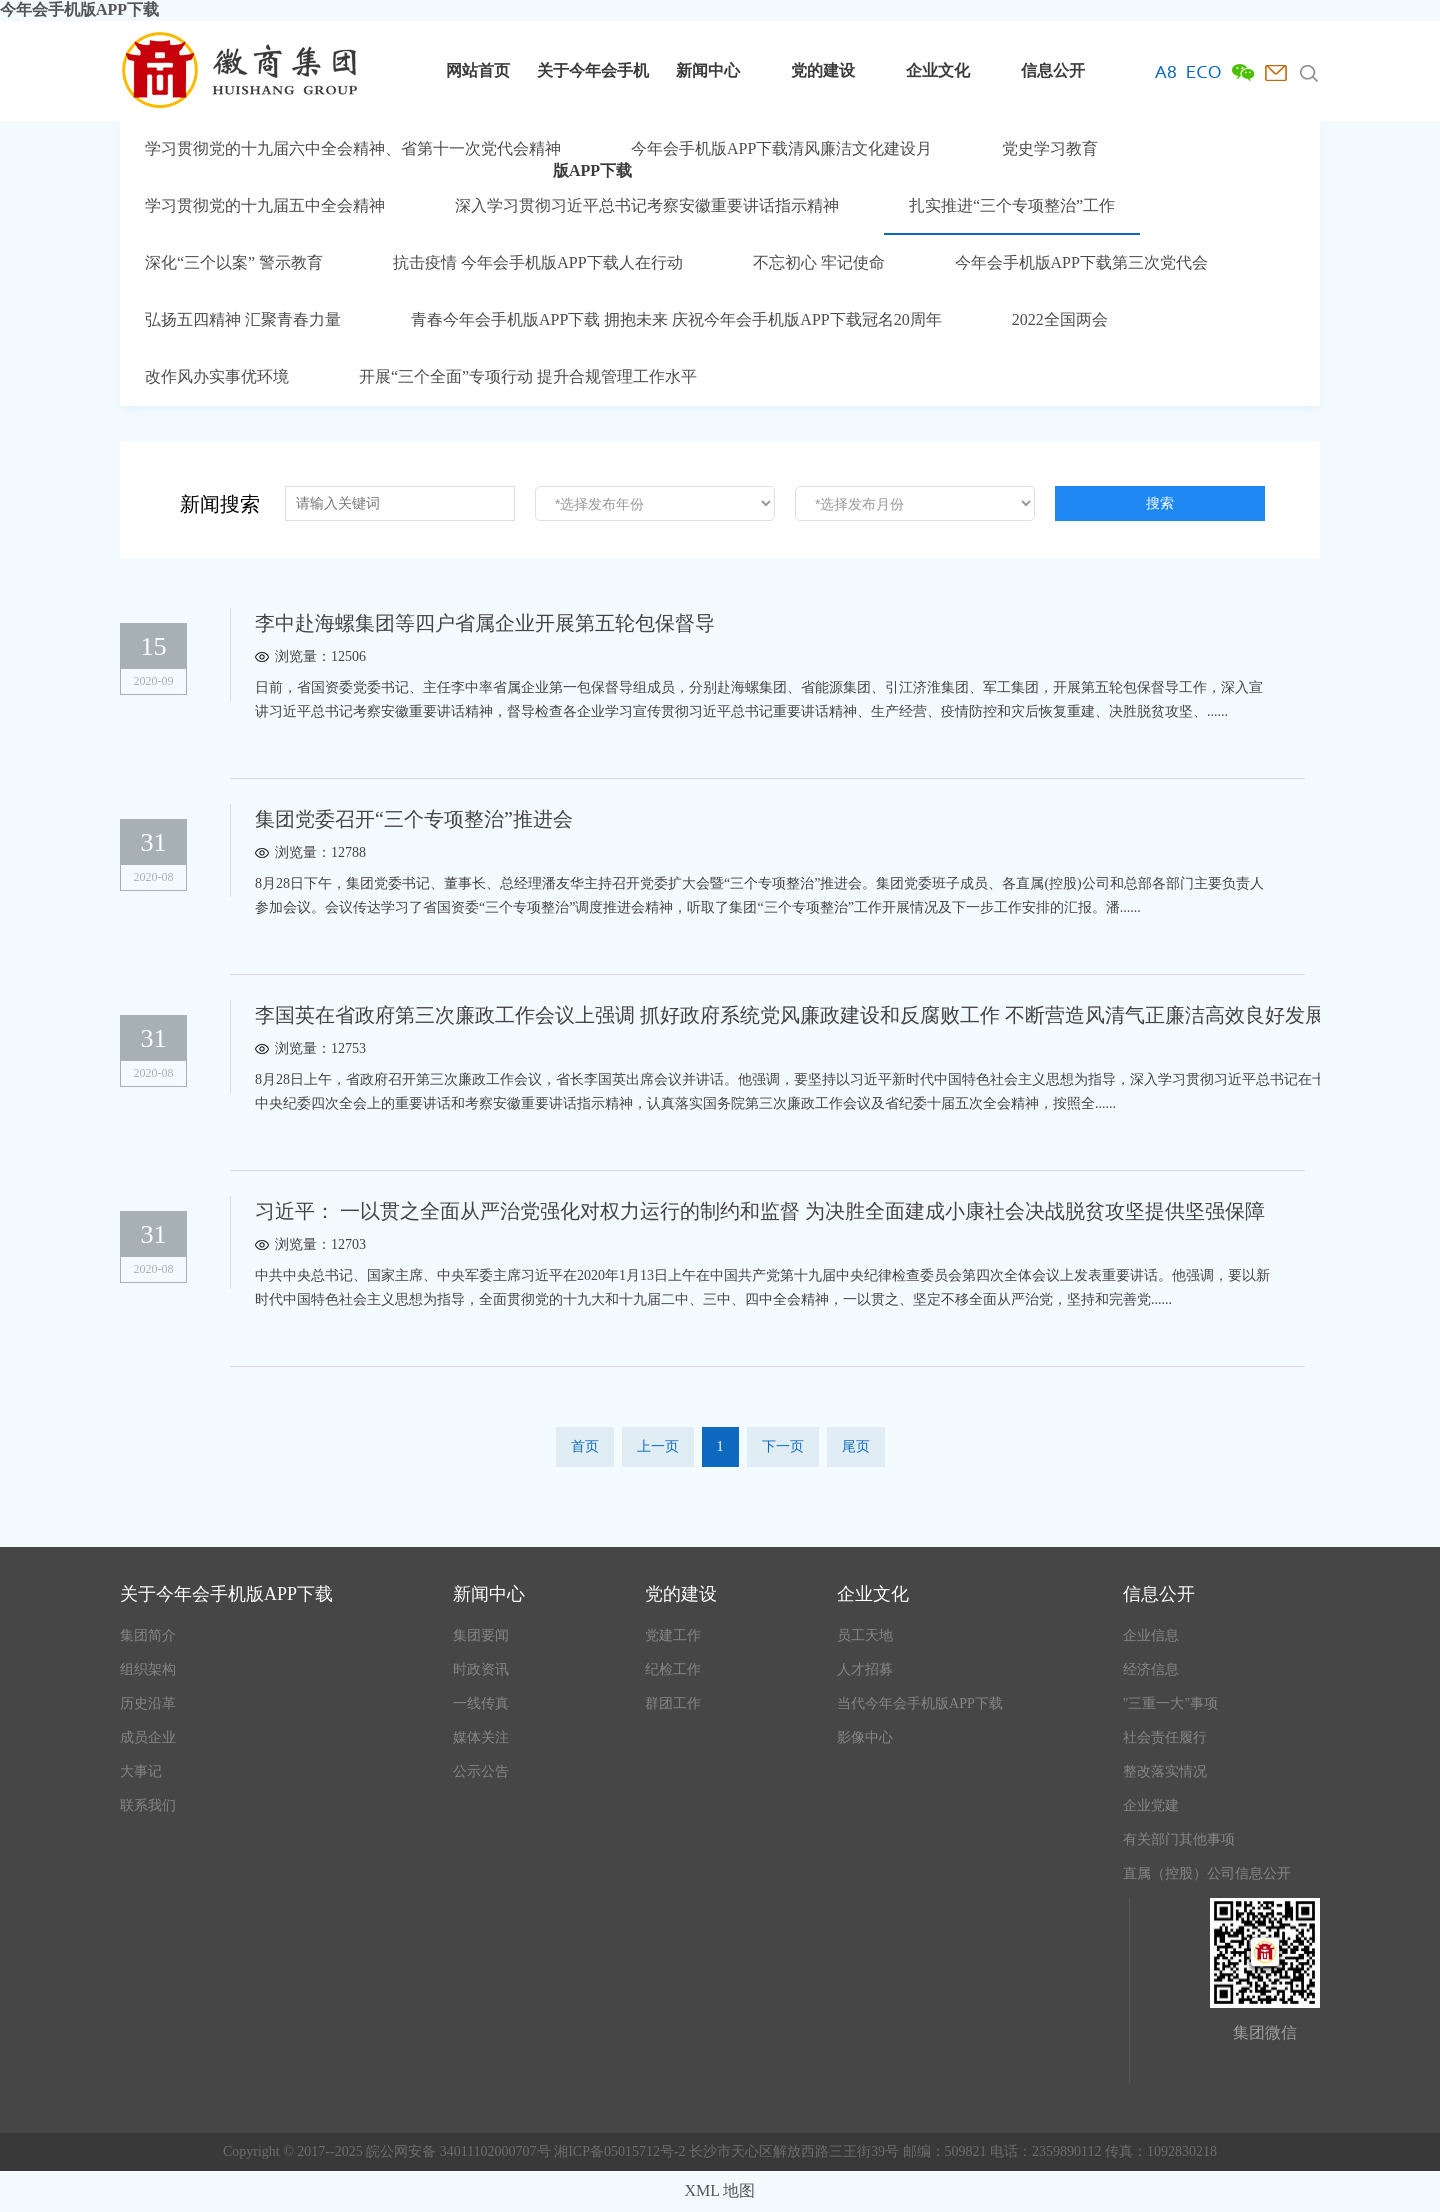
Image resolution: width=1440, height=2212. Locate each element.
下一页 (783, 1446)
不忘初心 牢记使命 (819, 262)
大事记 (141, 1771)
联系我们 (148, 1805)
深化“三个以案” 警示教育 (234, 262)
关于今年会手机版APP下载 (593, 91)
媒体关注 (481, 1737)
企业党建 (1151, 1805)
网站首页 (478, 70)
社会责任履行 (1165, 1737)
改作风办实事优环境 (217, 376)
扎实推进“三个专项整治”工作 (1012, 205)
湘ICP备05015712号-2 (621, 2151)
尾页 (856, 1446)
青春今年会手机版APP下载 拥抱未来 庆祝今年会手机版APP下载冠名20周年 (676, 319)
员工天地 (865, 1635)
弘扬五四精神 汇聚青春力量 (243, 319)
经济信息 (1151, 1669)
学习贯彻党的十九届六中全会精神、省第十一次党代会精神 (353, 148)
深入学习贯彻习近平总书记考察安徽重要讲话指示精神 (647, 205)
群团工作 (673, 1703)
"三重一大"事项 (1170, 1703)
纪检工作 (673, 1669)
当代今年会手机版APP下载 (920, 1703)
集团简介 (148, 1635)
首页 (585, 1446)
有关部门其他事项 (1179, 1839)
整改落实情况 (1165, 1771)
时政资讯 (481, 1669)
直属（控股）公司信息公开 (1207, 1873)
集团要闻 (481, 1635)
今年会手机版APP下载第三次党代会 (1081, 262)
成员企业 (148, 1737)
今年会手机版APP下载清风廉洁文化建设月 (781, 148)
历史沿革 (148, 1703)
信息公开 (1053, 70)
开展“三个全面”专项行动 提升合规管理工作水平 (528, 376)
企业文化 (938, 70)
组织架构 (148, 1669)
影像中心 (865, 1737)
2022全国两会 (1060, 319)
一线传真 (481, 1703)
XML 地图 (720, 2190)
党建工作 (673, 1635)
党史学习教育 (1050, 148)
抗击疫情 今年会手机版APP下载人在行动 (537, 262)
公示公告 (481, 1771)
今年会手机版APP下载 (79, 9)
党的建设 (823, 70)
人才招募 (865, 1669)
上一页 (658, 1446)
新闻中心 (708, 70)
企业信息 (1151, 1635)
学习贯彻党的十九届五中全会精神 (265, 205)
